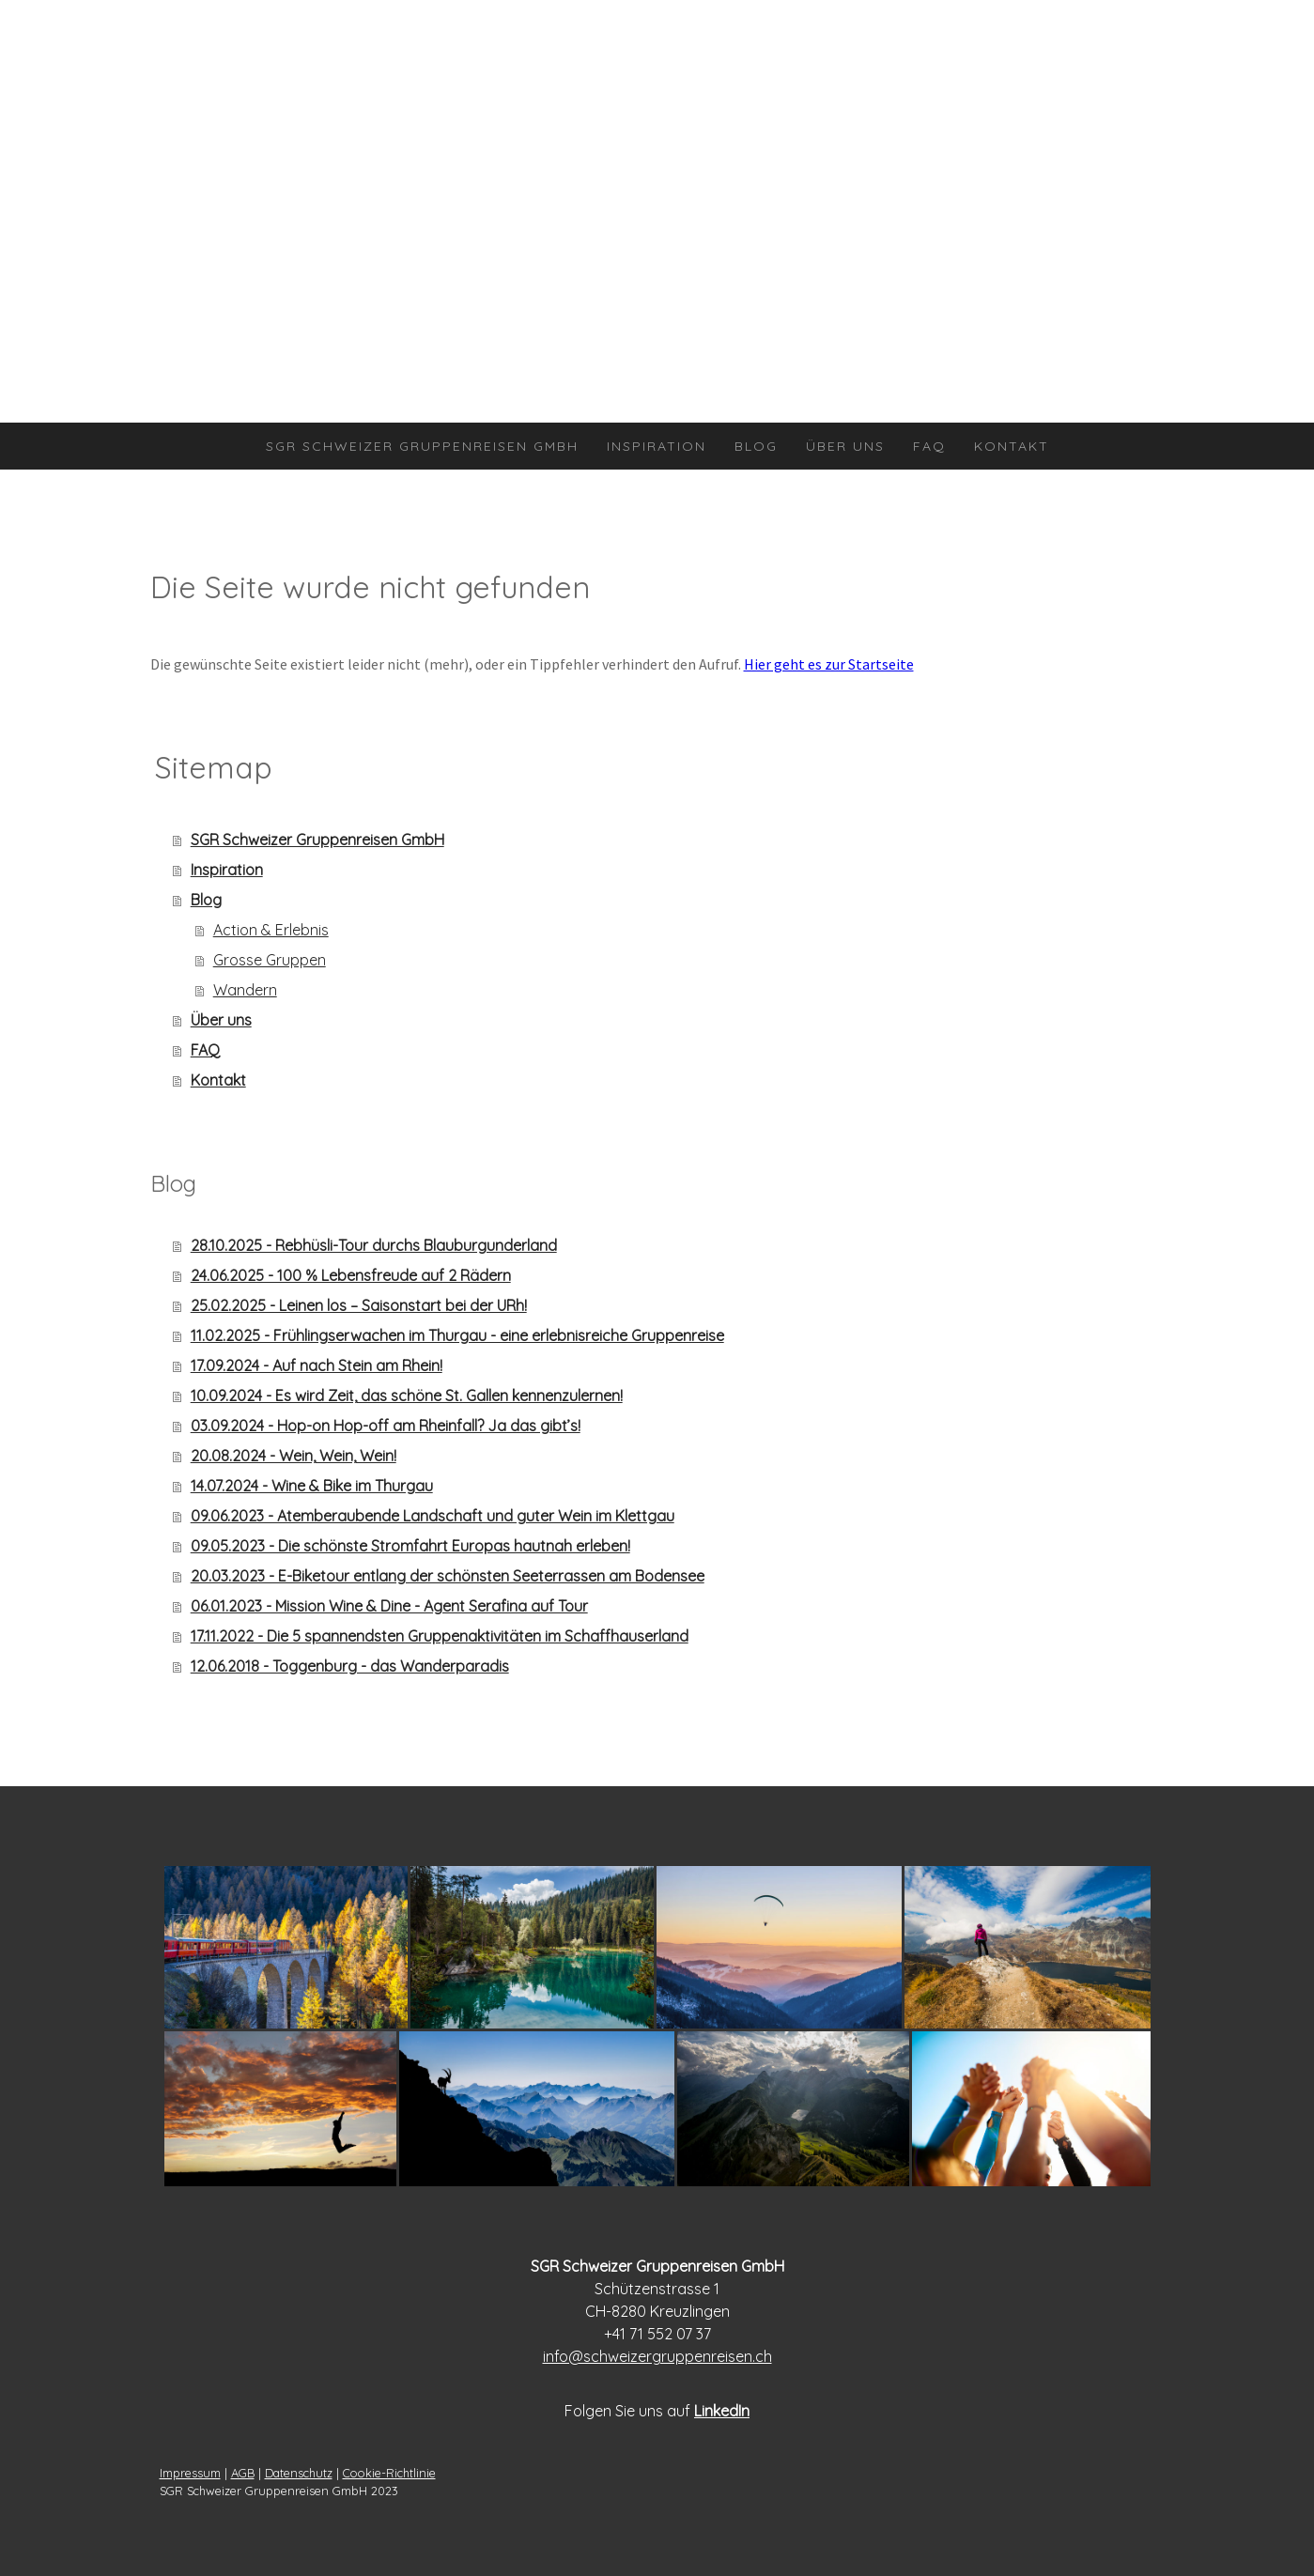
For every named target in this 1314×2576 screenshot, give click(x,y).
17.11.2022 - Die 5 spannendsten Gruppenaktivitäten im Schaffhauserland (439, 1636)
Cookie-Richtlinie (389, 2472)
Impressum (190, 2472)
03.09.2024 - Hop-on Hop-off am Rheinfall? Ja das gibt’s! (385, 1425)
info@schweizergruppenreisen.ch (657, 2356)
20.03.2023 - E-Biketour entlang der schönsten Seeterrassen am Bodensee (447, 1575)
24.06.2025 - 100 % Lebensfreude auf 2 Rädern (351, 1275)
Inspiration (656, 446)
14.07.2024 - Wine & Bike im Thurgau (312, 1485)
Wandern (245, 989)
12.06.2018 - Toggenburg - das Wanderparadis (350, 1666)
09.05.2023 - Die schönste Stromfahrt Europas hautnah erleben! (410, 1545)
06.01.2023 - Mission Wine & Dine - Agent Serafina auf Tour (389, 1606)
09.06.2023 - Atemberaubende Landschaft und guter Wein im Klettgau (432, 1515)
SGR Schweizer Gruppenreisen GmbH (422, 446)
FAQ (929, 446)
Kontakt (1011, 446)
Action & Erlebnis (271, 929)
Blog (756, 446)
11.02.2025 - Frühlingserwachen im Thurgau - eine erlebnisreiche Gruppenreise (457, 1335)
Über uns (845, 446)
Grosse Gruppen (269, 959)
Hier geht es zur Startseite (829, 664)
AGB (243, 2472)
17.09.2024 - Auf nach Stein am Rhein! (316, 1365)
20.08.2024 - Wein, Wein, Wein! (293, 1455)
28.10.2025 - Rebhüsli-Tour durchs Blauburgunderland (374, 1245)
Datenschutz (298, 2472)
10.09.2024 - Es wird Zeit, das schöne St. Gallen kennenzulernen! (407, 1395)
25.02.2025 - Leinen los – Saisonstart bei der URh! (359, 1305)
